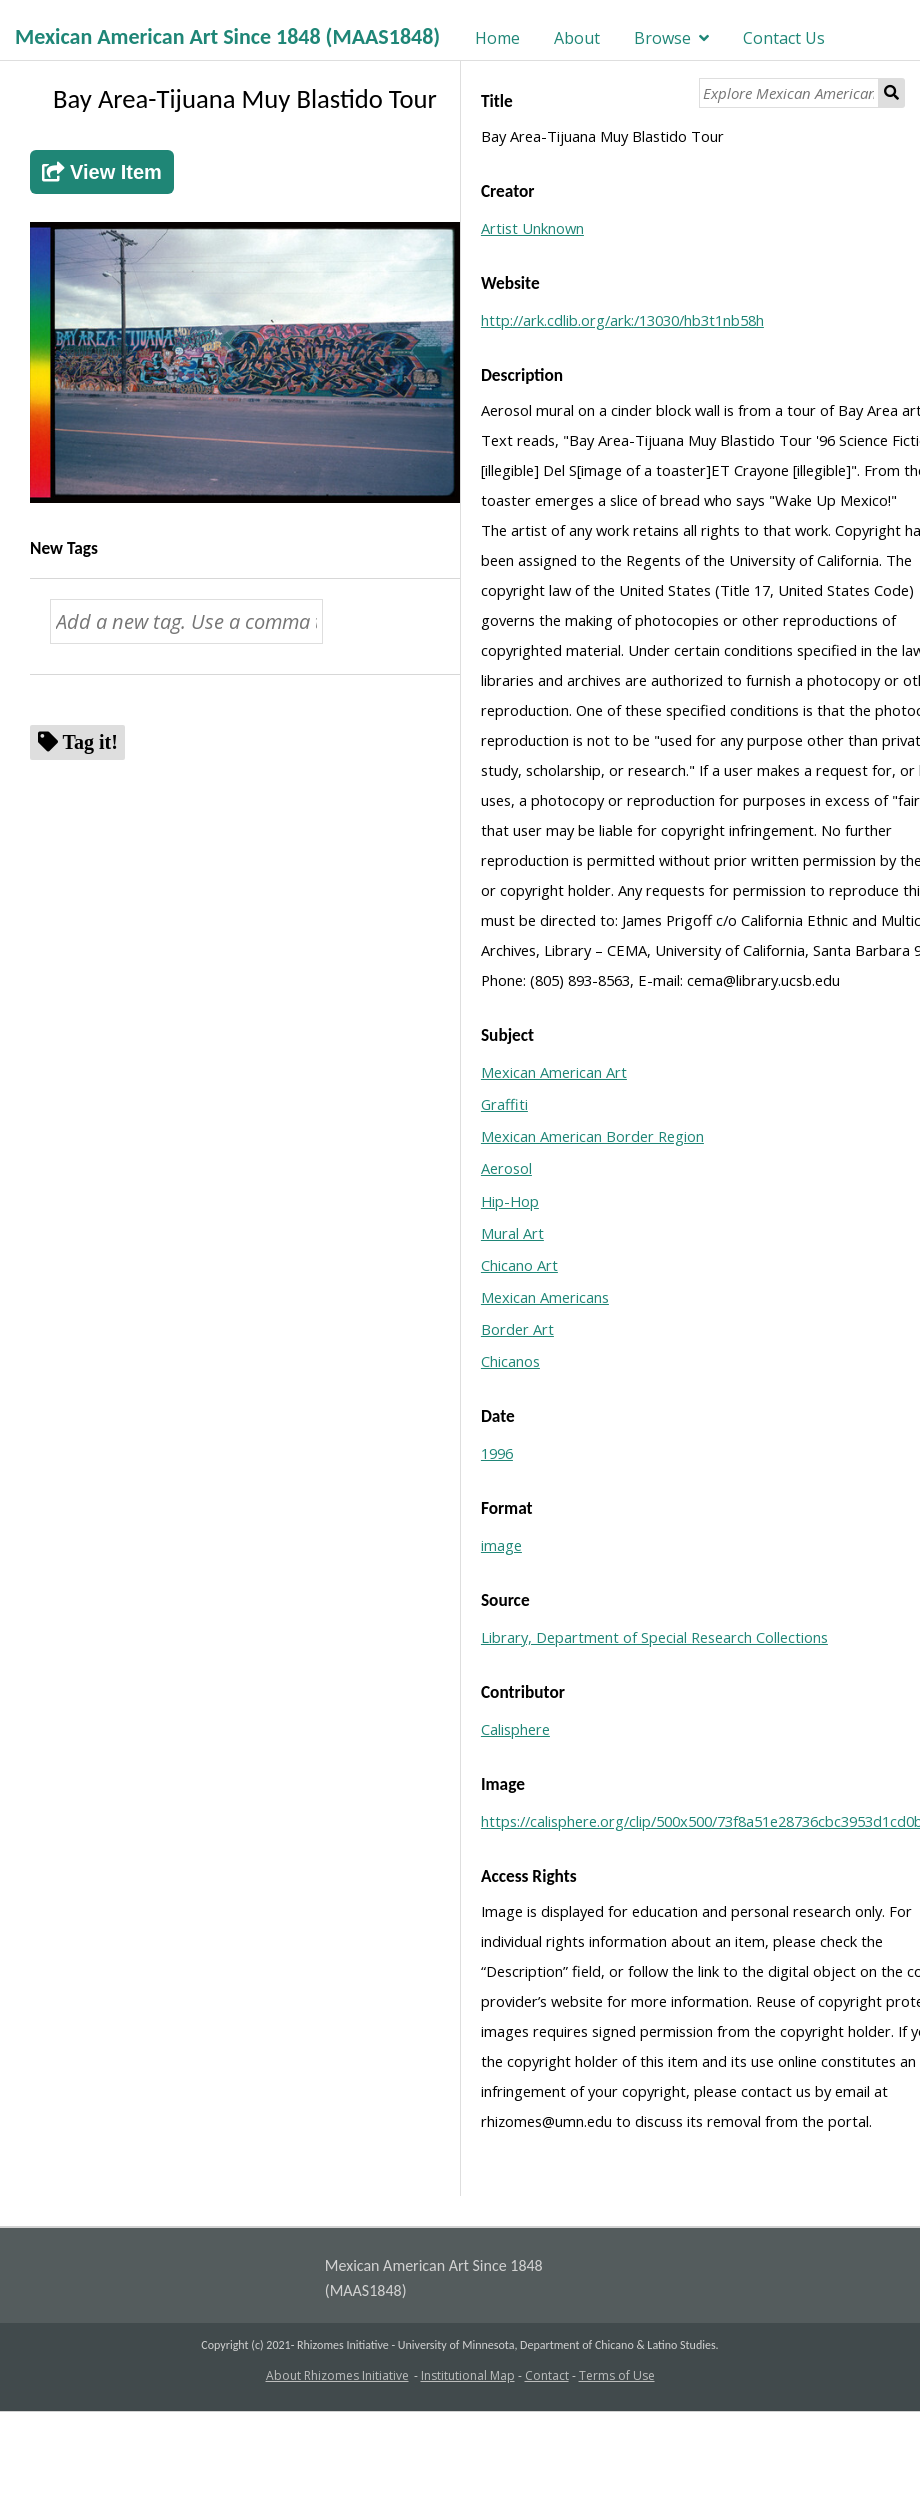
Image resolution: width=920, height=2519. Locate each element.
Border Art (517, 1329)
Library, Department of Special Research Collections (654, 1637)
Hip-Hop (510, 1201)
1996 (497, 1453)
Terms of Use (617, 2375)
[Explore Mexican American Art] (789, 93)
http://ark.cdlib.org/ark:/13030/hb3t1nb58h (622, 320)
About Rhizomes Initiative (337, 2375)
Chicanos (510, 1361)
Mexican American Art (554, 1072)
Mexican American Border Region (592, 1136)
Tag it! (90, 741)
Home (497, 38)
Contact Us (784, 38)
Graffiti (504, 1104)
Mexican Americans (545, 1297)
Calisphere (515, 1729)
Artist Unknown (532, 228)
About (577, 38)
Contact (547, 2375)
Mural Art (512, 1233)
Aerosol (506, 1168)
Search (892, 93)
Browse (662, 38)
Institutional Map (468, 2375)
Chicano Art (519, 1265)
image (501, 1545)
